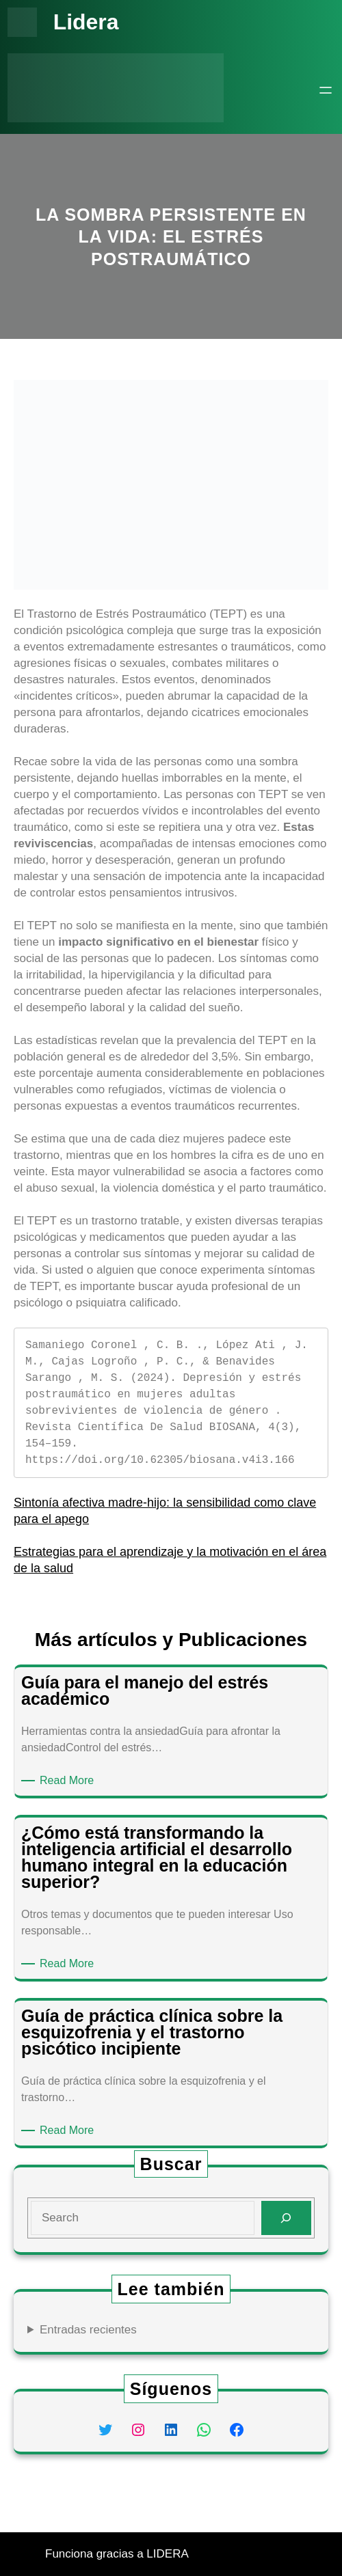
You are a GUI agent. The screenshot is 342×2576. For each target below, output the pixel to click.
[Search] (286, 2218)
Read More (69, 1780)
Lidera (86, 22)
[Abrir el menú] (325, 90)
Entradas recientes (88, 2329)
